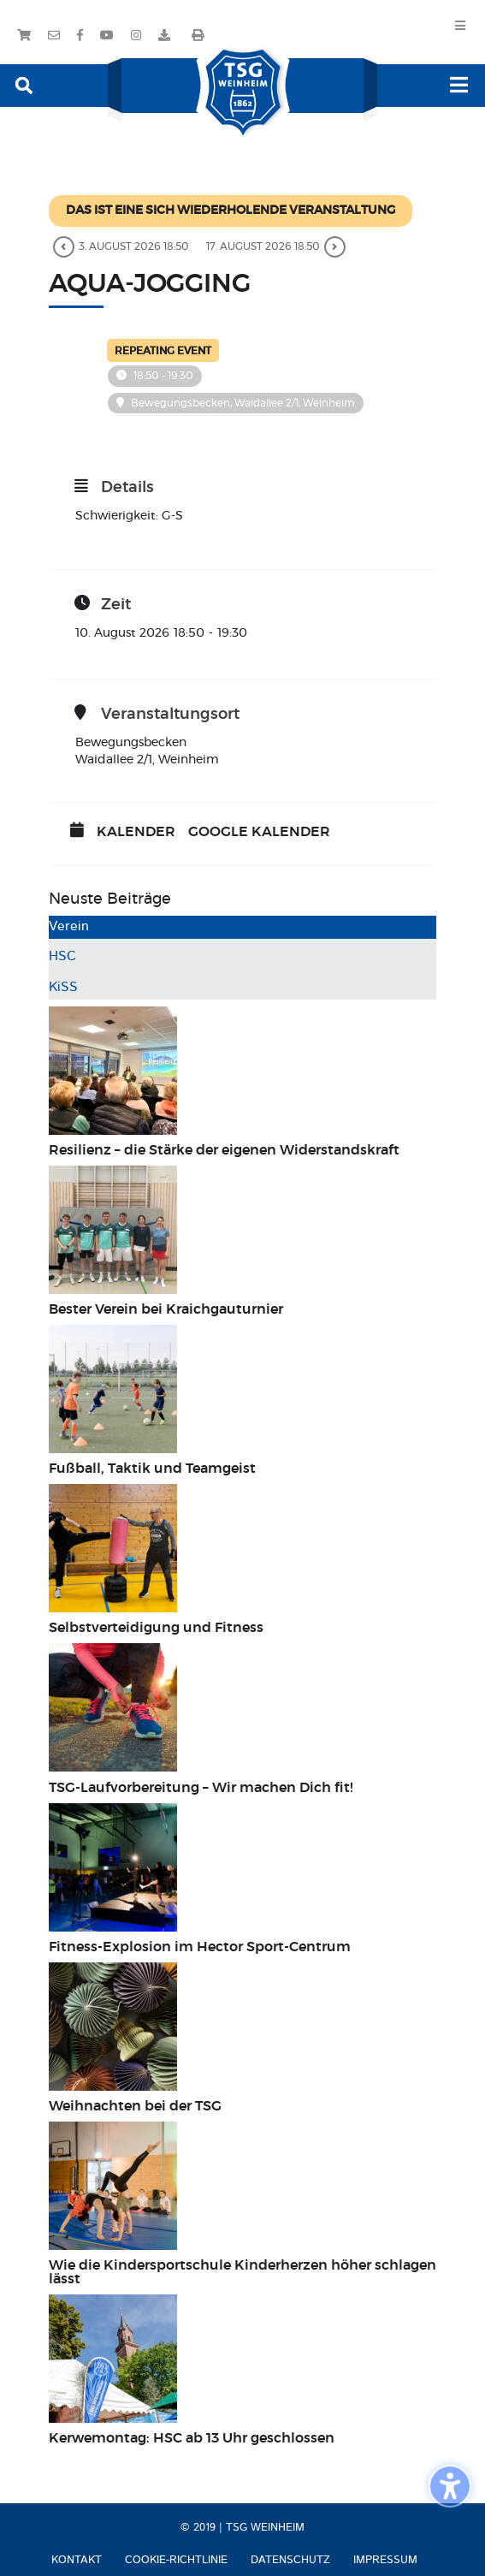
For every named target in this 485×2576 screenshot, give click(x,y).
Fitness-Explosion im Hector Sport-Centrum (200, 1947)
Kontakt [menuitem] (76, 2560)
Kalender (136, 832)
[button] (24, 84)
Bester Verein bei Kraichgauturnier (166, 1309)
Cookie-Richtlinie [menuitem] (176, 2560)
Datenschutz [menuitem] (290, 2560)
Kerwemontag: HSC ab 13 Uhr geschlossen (191, 2438)
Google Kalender (259, 832)
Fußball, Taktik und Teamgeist (152, 1468)
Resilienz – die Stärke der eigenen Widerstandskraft (224, 1150)
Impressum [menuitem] (385, 2560)
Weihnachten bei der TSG (135, 2106)
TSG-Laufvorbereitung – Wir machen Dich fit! (203, 1788)
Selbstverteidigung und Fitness (156, 1628)
